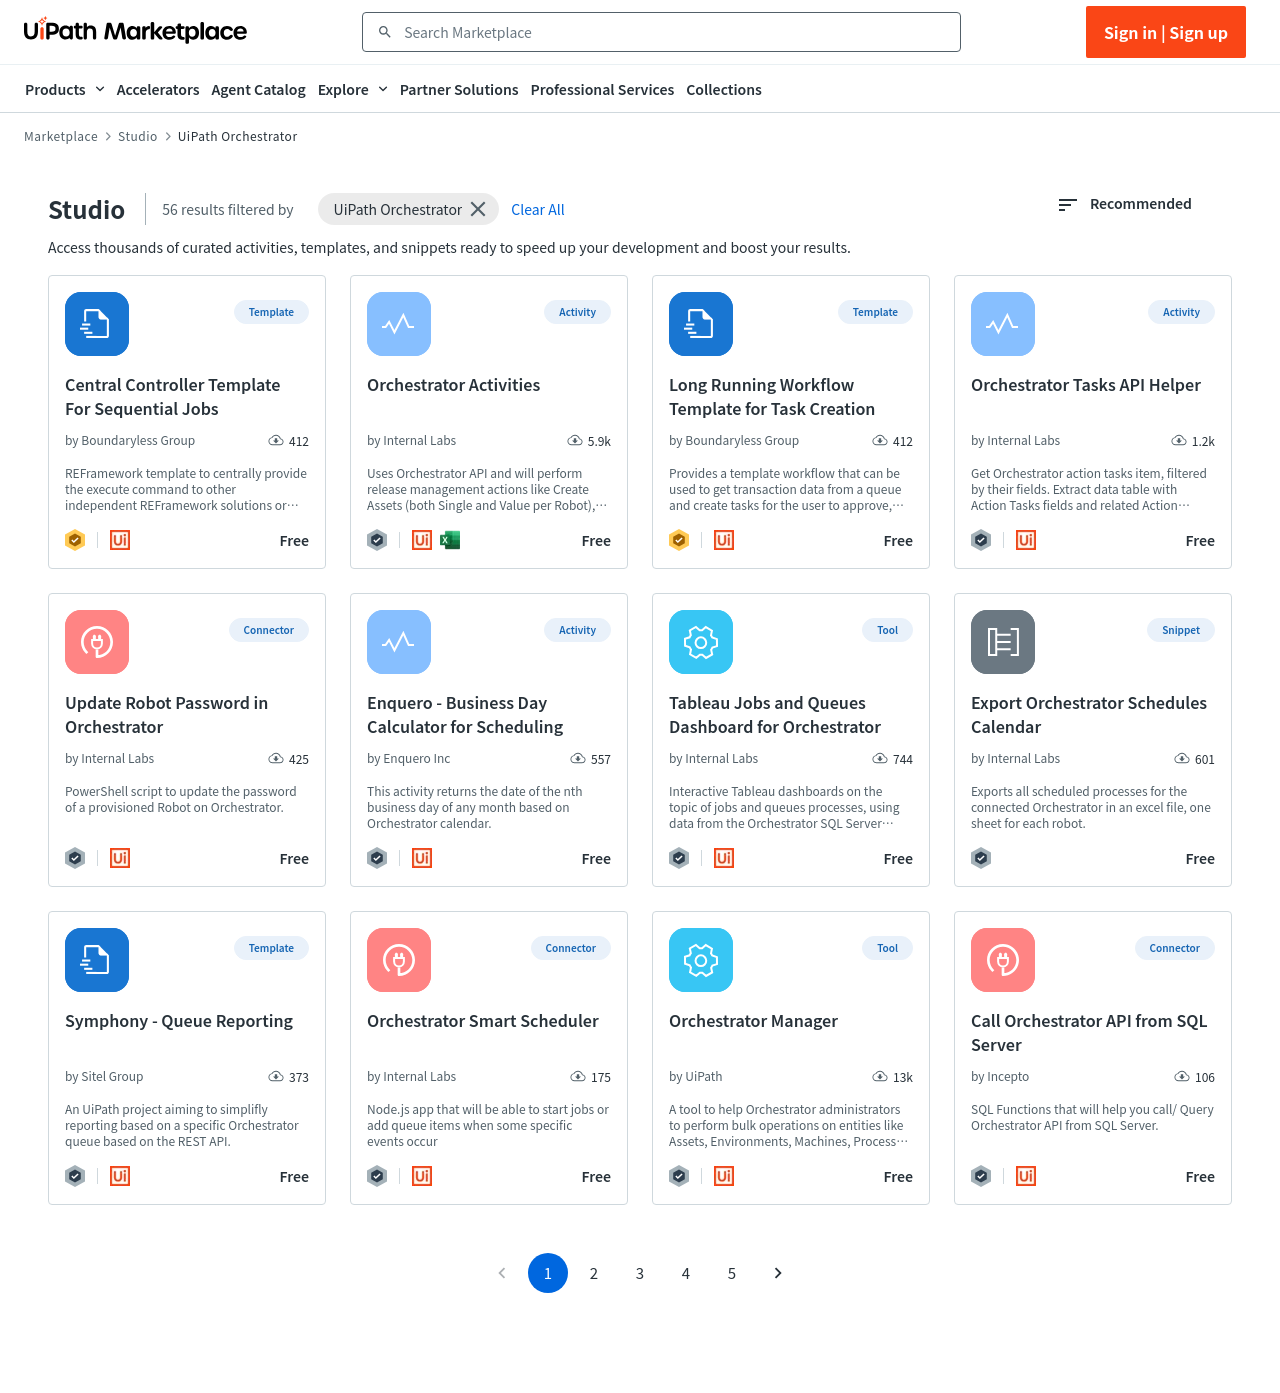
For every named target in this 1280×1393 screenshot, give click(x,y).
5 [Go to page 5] (732, 1336)
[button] (409, 209)
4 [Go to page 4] (686, 1336)
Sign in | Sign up (1166, 32)
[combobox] (675, 32)
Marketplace (61, 136)
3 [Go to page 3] (640, 1336)
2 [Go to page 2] (594, 1336)
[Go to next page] (778, 1337)
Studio (138, 136)
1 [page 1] (548, 1336)
